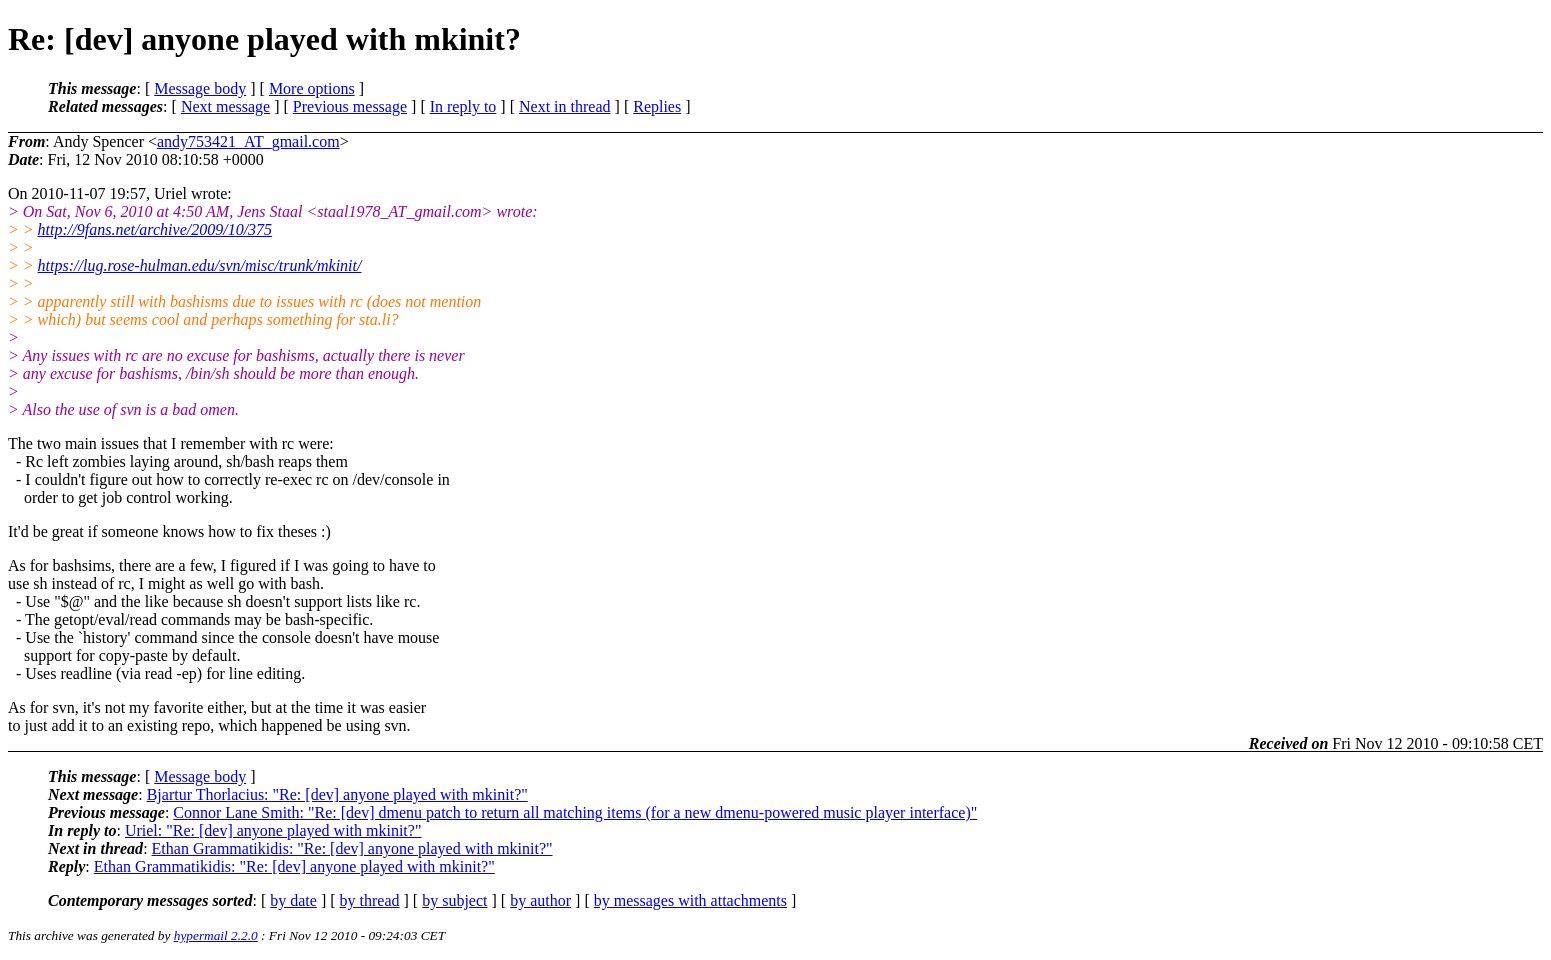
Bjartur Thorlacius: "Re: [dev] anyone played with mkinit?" (337, 794)
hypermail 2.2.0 (216, 935)
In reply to (463, 106)
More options (312, 88)
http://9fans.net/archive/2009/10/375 (155, 229)
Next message (225, 106)
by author (540, 900)
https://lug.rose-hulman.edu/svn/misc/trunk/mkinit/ (200, 265)
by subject (454, 900)
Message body (200, 88)
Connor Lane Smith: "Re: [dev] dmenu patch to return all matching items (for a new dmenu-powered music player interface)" (575, 812)
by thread (370, 900)
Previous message (350, 106)
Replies (657, 106)
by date (293, 900)
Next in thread (565, 106)
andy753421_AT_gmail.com (248, 141)
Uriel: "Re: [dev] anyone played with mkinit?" (273, 830)
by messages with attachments (690, 900)
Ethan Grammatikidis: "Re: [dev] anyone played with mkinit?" (352, 848)
